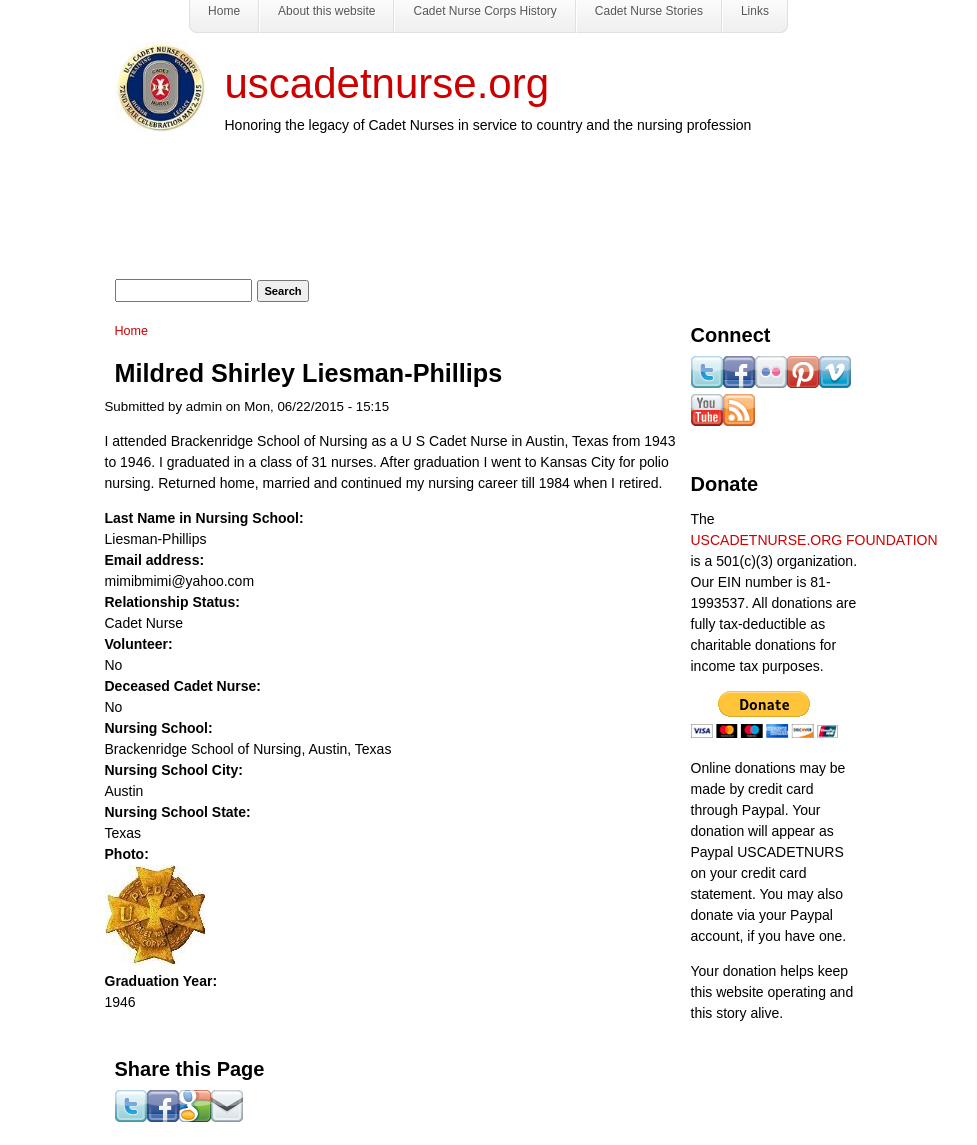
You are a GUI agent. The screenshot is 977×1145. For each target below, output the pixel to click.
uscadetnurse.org (387, 83)
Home (132, 331)
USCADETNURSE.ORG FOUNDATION (814, 540)
